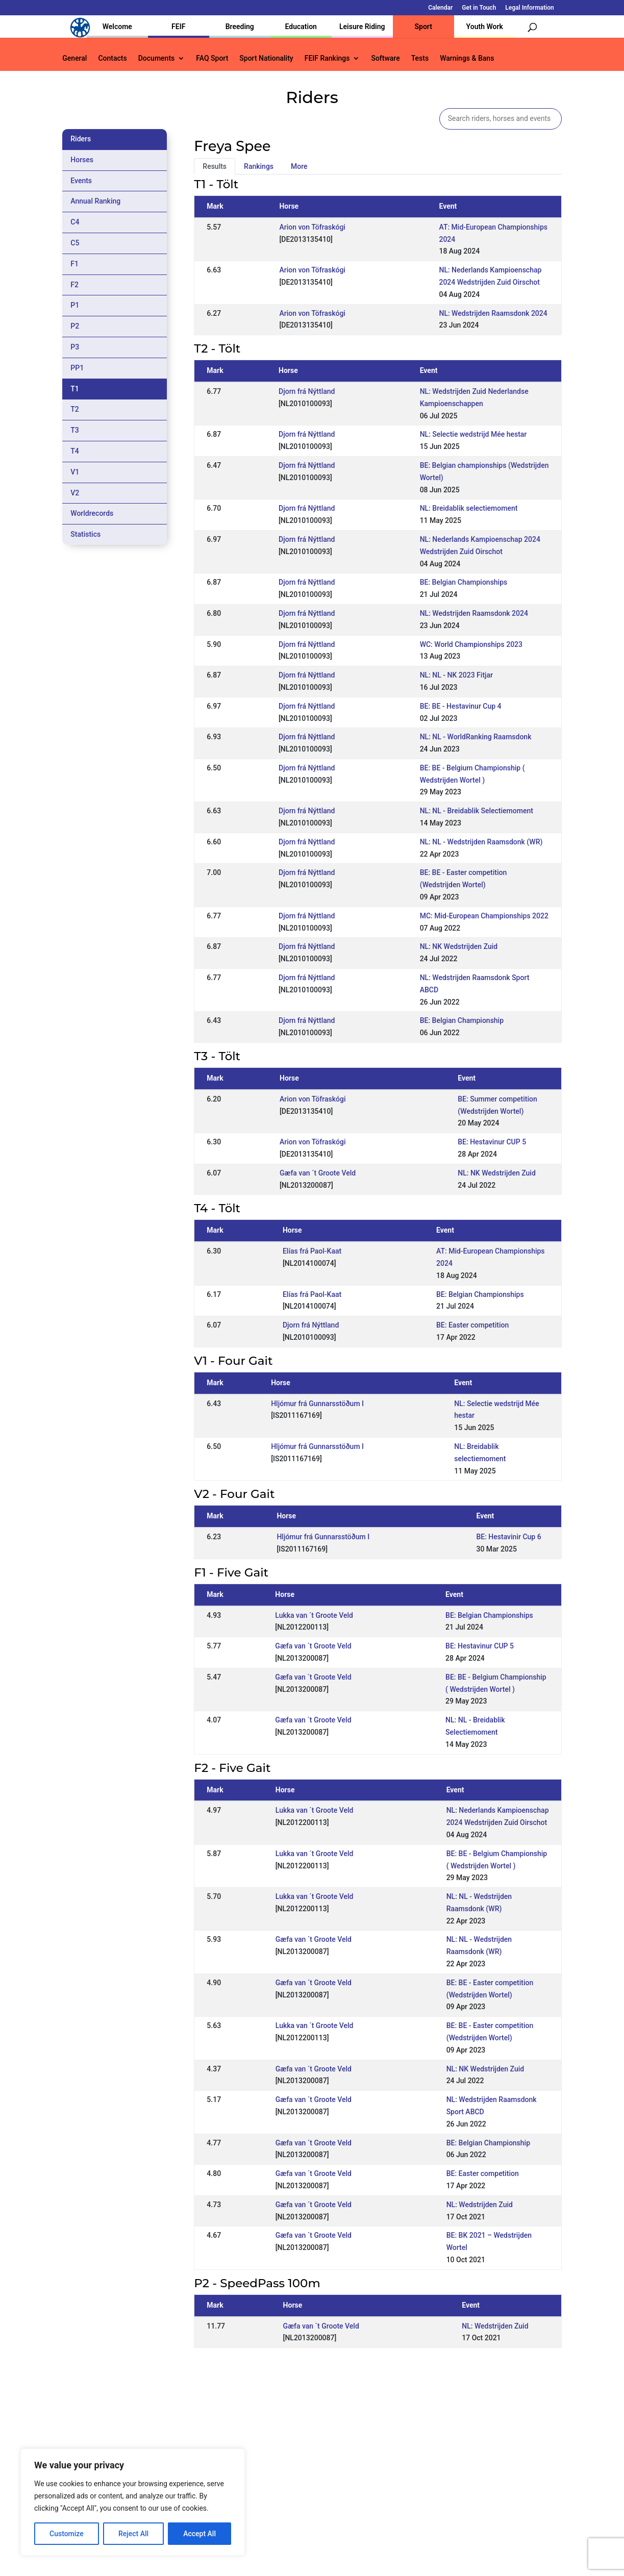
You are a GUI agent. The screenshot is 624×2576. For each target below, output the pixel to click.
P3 (74, 347)
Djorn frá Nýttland (307, 391)
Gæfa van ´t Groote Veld (318, 1173)
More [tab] (299, 166)
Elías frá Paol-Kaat (312, 1251)
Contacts (112, 58)
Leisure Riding (362, 26)
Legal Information (529, 8)
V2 (74, 493)
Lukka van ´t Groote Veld (314, 1615)
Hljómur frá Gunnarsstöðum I (317, 1403)
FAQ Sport (212, 58)
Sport (423, 26)
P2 (74, 326)
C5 (74, 243)
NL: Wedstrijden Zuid (479, 2204)
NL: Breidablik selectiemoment (469, 508)
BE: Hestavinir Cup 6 (508, 1537)
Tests (420, 58)
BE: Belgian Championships (464, 582)
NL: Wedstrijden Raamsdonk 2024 (493, 313)
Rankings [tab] (258, 166)
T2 (74, 409)
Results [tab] (215, 166)
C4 (74, 222)
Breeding (240, 26)
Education (301, 26)
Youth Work (484, 26)
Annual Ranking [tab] (95, 201)
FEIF (178, 26)
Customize (66, 2534)
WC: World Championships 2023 (471, 644)
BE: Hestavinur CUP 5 (492, 1142)
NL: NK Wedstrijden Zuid (459, 946)
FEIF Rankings (327, 58)
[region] (132, 2502)
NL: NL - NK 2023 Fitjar (456, 675)
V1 (74, 472)
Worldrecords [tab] (91, 513)
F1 (74, 264)
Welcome (117, 26)
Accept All (199, 2534)
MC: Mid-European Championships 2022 (484, 916)
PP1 (77, 368)
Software (385, 58)
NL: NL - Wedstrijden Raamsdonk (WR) (481, 842)
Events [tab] (81, 181)
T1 (74, 389)
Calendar (440, 8)
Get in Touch (479, 8)
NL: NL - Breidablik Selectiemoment (476, 811)
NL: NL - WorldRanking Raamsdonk (476, 737)
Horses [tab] (81, 160)
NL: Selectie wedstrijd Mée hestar (473, 434)
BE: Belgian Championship (462, 1020)
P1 (74, 305)
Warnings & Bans (467, 58)
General (74, 58)
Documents (156, 58)
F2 (74, 285)
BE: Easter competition (472, 1325)
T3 (74, 430)
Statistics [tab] (85, 534)
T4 (74, 451)
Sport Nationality (266, 58)
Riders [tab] (80, 139)
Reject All (133, 2534)
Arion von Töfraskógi (312, 227)
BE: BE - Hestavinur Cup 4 (461, 706)
